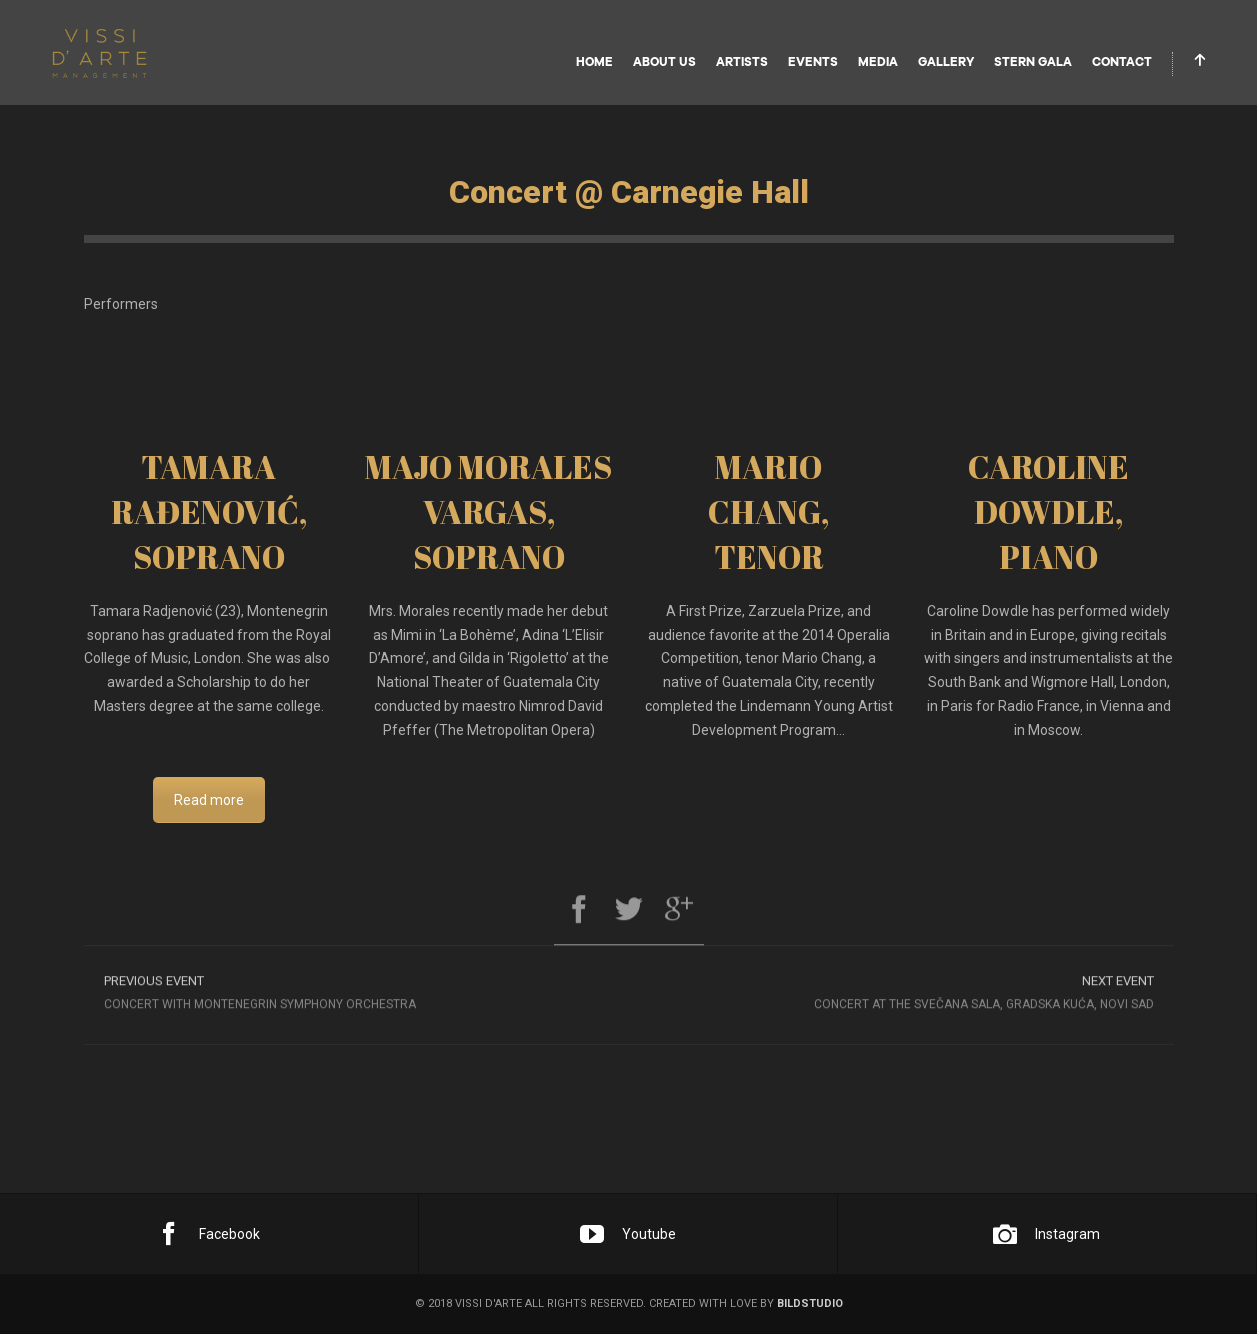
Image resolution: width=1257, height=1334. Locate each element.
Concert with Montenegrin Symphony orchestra (356, 996)
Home (594, 62)
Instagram (1046, 1234)
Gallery (946, 62)
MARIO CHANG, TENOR (768, 511)
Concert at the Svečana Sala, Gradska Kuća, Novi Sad (901, 996)
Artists (742, 62)
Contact (1122, 62)
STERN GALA (1033, 62)
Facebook (208, 1234)
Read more (209, 800)
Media (878, 62)
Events (813, 62)
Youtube (628, 1234)
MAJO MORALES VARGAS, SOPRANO (488, 511)
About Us (664, 62)
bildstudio (810, 1303)
